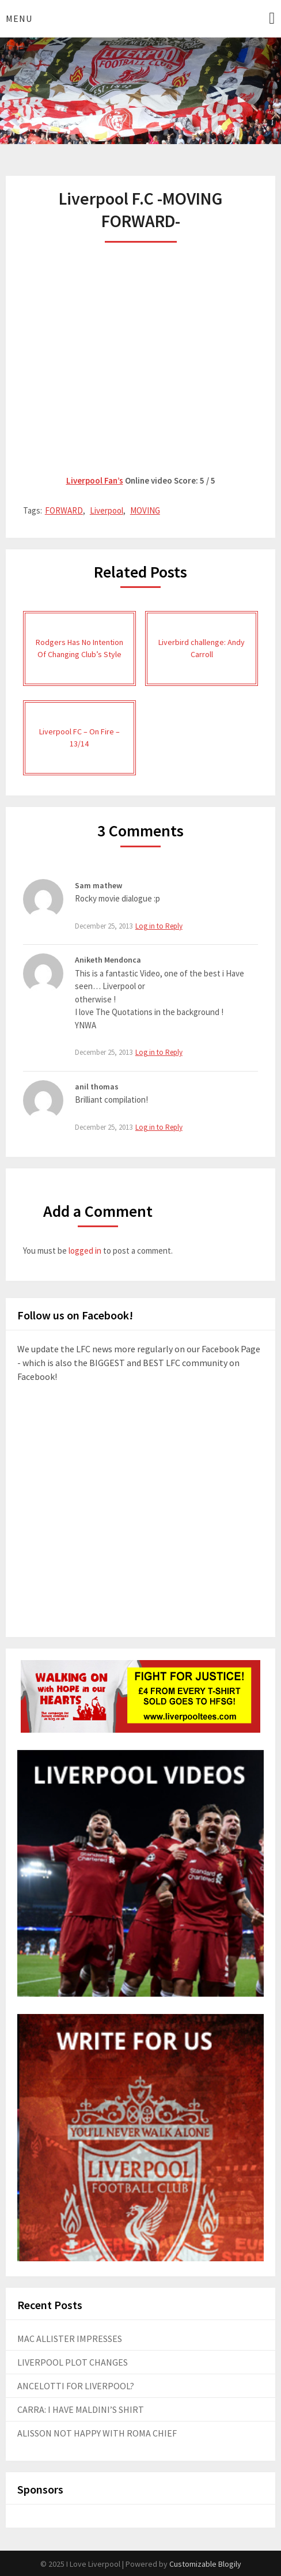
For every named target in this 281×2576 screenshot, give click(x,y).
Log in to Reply (159, 926)
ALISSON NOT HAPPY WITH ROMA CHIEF (97, 2433)
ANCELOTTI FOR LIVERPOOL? (75, 2386)
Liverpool (106, 510)
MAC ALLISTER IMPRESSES (69, 2338)
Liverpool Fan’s (94, 480)
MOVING (145, 510)
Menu (19, 18)
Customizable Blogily (205, 2564)
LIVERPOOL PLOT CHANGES (72, 2362)
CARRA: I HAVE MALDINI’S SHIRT (80, 2409)
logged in (85, 1250)
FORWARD (64, 510)
